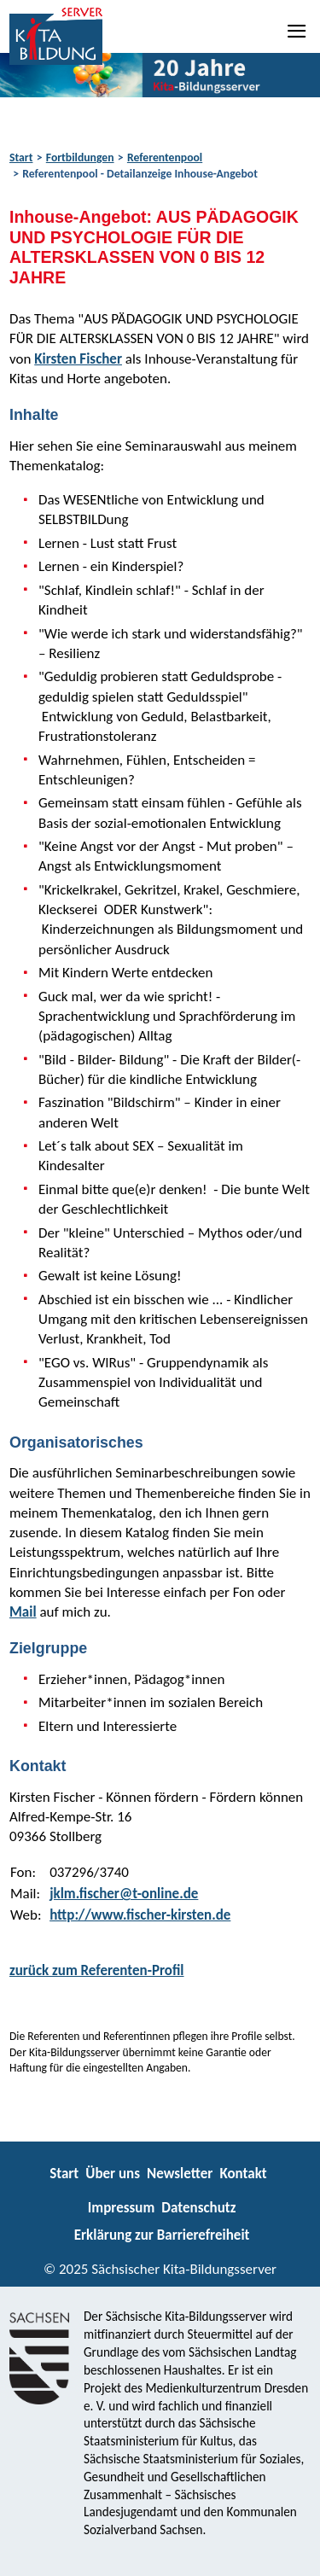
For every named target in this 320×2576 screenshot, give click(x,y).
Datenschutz (198, 2208)
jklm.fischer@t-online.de (123, 1894)
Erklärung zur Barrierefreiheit (162, 2235)
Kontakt (242, 2174)
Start (20, 157)
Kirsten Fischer (78, 359)
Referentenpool (164, 157)
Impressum (121, 2208)
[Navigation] (298, 31)
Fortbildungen (80, 157)
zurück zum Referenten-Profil (96, 1970)
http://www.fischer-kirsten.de (139, 1915)
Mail (23, 1612)
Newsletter (179, 2174)
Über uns (112, 2174)
